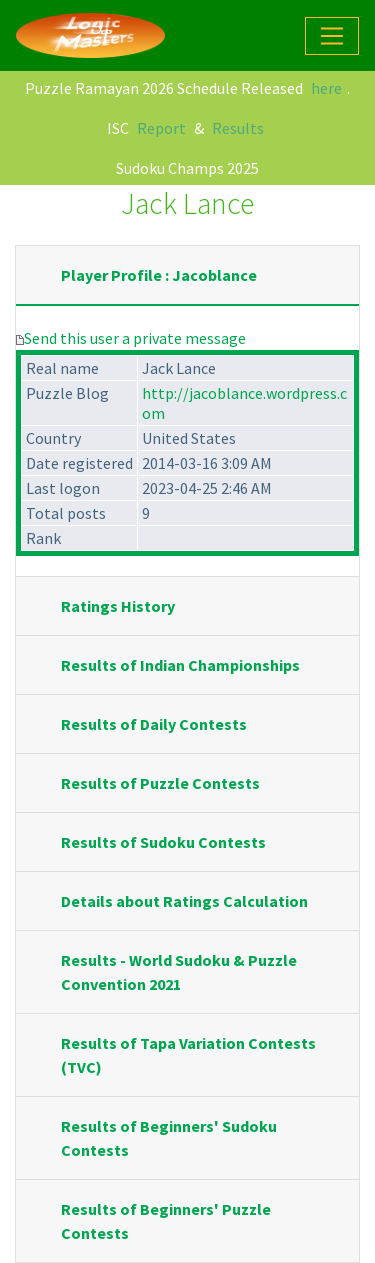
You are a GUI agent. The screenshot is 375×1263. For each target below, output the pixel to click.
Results (238, 128)
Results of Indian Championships (180, 665)
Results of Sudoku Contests (163, 842)
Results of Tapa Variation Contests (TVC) (188, 1055)
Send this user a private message (135, 338)
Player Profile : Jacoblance (159, 275)
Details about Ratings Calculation (184, 901)
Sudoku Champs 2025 (187, 168)
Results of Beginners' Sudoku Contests (169, 1138)
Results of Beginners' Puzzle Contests (166, 1221)
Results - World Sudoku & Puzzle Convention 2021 (179, 972)
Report (161, 128)
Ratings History (118, 606)
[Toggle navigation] (332, 36)
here (326, 88)
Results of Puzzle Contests (160, 783)
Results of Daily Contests (154, 724)
